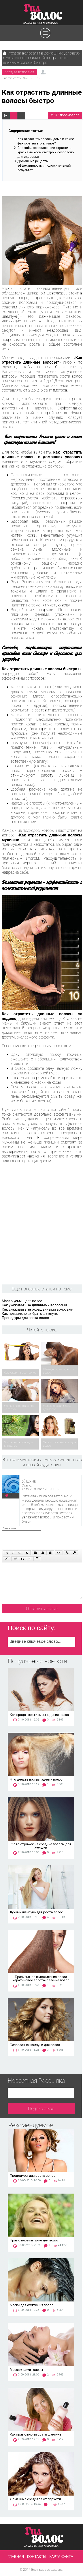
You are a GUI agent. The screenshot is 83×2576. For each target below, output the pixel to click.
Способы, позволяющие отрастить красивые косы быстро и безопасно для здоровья (45, 152)
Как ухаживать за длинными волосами (34, 1305)
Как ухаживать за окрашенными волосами (37, 1309)
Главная (16, 2556)
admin (8, 78)
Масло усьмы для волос (22, 1301)
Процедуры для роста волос (25, 1318)
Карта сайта (61, 2556)
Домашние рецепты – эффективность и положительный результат (44, 165)
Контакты (36, 2556)
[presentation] (46, 1539)
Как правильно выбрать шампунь (30, 1313)
